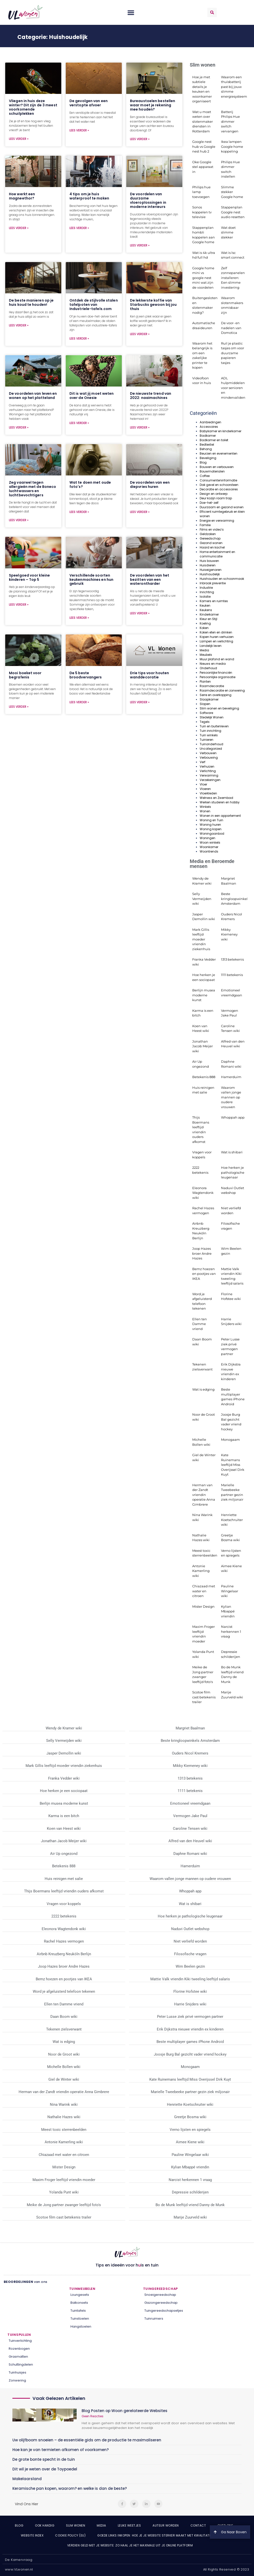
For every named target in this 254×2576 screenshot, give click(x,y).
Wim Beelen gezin (190, 1966)
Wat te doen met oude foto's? (90, 484)
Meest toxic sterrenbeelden (63, 2129)
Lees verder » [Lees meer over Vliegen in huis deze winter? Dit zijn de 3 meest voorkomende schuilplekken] (19, 139)
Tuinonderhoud (211, 744)
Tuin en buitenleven (214, 726)
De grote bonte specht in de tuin (43, 2459)
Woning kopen (211, 829)
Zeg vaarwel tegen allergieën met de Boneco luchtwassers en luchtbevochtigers (32, 488)
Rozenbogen (19, 2348)
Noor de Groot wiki (64, 2054)
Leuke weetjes (129, 2525)
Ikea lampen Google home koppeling (232, 146)
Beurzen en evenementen (218, 453)
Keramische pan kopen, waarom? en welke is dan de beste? (69, 2488)
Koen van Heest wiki (64, 1828)
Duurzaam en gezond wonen (222, 507)
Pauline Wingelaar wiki (229, 1591)
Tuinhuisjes (17, 2372)
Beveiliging (208, 458)
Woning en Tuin (211, 820)
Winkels (205, 807)
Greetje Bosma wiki (190, 2117)
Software (206, 713)
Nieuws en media (213, 664)
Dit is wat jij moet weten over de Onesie (91, 395)
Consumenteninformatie (218, 480)
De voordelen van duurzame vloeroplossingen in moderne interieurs (148, 200)
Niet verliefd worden (190, 1941)
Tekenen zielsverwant (64, 2029)
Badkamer (208, 435)
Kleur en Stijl (208, 619)
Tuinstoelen (79, 2318)
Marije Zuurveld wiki (190, 2217)
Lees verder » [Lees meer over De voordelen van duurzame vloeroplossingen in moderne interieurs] (140, 245)
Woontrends (209, 851)
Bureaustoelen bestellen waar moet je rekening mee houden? (152, 105)
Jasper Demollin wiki (63, 1753)
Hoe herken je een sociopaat (64, 1791)
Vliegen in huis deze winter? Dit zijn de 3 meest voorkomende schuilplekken (33, 107)
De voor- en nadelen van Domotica (231, 328)
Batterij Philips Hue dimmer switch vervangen (230, 121)
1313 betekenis (232, 959)
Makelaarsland (27, 2478)
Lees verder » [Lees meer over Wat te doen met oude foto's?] (79, 512)
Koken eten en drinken (216, 632)
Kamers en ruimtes (214, 601)
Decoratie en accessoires (219, 489)
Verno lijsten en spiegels (190, 2129)
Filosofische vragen (190, 1954)
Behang (206, 449)
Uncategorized (211, 748)
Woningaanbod (212, 833)
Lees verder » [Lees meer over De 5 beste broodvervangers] (79, 702)
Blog (203, 462)
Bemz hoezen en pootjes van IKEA (204, 1274)
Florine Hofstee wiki (190, 1991)
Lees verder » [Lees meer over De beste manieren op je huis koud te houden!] (19, 325)
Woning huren (210, 824)
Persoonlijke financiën (216, 672)
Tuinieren (206, 740)
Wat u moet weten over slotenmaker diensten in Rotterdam (202, 121)
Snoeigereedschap (160, 2294)
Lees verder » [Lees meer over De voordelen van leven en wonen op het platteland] (19, 427)
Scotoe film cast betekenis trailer (204, 1697)
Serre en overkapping (215, 695)
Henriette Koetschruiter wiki (232, 1519)
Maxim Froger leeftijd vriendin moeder (63, 2180)
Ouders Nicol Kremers (190, 1753)
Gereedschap (210, 538)
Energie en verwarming (217, 520)
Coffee (205, 476)
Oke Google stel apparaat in (202, 167)
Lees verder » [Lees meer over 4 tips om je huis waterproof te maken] (79, 228)
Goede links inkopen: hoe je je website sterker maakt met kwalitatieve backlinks (165, 2535)
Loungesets (79, 2294)
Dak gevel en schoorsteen (219, 485)
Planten (205, 681)
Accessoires (209, 427)
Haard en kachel (212, 547)
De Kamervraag (18, 2559)
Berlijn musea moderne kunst (203, 995)
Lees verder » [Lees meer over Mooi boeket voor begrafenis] (19, 706)
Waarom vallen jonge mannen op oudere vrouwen (231, 1097)
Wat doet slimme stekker (228, 232)
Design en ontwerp (213, 494)
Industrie (206, 587)
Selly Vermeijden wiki (201, 898)
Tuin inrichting (210, 731)
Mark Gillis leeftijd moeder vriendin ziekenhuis (201, 939)
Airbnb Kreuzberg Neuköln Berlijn (64, 1954)
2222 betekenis (63, 1916)
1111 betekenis (232, 975)
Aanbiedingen (210, 422)
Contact (198, 2525)
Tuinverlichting (20, 2340)
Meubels (206, 655)
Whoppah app (233, 1117)
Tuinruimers (153, 2318)
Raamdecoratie (212, 686)
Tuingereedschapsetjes (163, 2310)
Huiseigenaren (211, 570)
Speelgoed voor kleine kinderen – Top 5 (29, 577)
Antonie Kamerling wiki (201, 1571)
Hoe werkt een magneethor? (22, 196)
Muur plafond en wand (217, 659)
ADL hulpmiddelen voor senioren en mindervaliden (233, 387)
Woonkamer (209, 847)
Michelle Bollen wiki (63, 2067)
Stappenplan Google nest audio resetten (233, 212)
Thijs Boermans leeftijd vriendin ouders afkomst (64, 1891)
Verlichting (208, 771)
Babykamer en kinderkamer (220, 431)
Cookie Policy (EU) (70, 2535)
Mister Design (203, 1606)
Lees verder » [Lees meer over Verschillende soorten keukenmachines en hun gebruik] (79, 618)
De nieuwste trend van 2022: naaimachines (150, 395)
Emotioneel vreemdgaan (190, 1803)
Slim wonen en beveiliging (219, 708)
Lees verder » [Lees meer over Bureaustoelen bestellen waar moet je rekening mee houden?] (140, 139)
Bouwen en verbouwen (217, 467)
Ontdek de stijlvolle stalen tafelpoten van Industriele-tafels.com (93, 304)
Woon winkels (210, 842)
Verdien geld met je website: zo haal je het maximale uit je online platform (130, 2545)
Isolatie (205, 596)
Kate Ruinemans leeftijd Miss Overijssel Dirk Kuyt (232, 1464)
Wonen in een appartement (220, 816)
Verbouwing (209, 757)
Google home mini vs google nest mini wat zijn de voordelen (203, 277)
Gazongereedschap (161, 2302)
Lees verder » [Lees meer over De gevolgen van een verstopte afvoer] (79, 130)
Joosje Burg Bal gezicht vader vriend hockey (190, 2054)
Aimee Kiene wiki (190, 2142)
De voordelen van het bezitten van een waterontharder (149, 579)
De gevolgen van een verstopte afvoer (88, 103)
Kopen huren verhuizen (217, 637)
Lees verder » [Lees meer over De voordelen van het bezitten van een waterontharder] (140, 613)
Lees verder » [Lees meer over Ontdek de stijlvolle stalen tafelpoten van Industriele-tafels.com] (79, 338)
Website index (32, 2535)
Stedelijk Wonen (211, 717)
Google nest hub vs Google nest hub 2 (203, 146)
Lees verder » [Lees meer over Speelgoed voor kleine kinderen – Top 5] (19, 604)
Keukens (206, 610)
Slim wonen (75, 2525)
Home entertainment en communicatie (217, 554)
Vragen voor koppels (64, 1904)
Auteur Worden (166, 2525)
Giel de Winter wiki (63, 2079)
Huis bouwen (209, 561)
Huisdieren (208, 565)
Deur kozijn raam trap (216, 498)
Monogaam (230, 1440)
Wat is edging (203, 1389)
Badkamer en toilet (214, 440)
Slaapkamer (209, 699)
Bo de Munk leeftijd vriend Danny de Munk (190, 2205)
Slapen (205, 704)
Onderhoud (208, 668)
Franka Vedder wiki (64, 1778)
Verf (202, 762)
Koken (204, 628)
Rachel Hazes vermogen (64, 1941)
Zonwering (17, 2380)
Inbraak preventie (213, 583)
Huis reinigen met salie (64, 1878)
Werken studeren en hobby (220, 802)
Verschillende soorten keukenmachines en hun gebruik (91, 579)
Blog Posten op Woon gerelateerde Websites (124, 2410)
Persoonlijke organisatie (217, 677)
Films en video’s (212, 529)
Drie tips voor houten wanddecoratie (149, 675)
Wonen (205, 811)
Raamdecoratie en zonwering (222, 690)
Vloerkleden (208, 793)
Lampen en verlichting (216, 641)
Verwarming (209, 775)
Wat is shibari (232, 1152)
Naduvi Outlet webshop (190, 1929)
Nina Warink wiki (64, 2104)
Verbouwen (208, 753)
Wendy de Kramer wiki (64, 1728)
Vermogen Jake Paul (190, 1816)
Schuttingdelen (21, 2364)
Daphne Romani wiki (190, 1853)
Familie (205, 525)
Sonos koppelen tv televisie (202, 212)
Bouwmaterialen (212, 471)
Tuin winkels (209, 735)
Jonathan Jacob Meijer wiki (202, 1046)
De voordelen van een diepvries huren (150, 484)
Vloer (203, 784)
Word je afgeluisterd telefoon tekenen (64, 1991)
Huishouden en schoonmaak (222, 579)
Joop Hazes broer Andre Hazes (202, 1253)
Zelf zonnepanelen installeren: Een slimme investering (233, 277)
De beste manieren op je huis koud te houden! (31, 302)
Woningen (207, 838)
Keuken (205, 605)
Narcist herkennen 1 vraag (231, 1631)
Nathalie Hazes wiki (63, 2117)
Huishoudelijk (210, 574)
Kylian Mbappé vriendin (228, 1611)
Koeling (205, 623)
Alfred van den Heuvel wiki (190, 1841)
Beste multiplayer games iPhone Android (190, 2041)
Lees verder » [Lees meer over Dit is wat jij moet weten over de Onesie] (79, 423)
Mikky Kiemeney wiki (229, 934)
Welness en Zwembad (216, 798)
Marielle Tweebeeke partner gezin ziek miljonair (190, 2092)
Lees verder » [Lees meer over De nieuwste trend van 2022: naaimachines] (140, 427)
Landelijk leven (211, 646)
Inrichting (207, 592)
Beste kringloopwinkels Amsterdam (235, 898)
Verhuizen (207, 766)
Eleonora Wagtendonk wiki (203, 1193)
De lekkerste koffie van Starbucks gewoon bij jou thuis (153, 304)
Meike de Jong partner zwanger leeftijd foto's (64, 2205)
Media (204, 650)
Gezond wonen (211, 543)
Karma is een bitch (63, 1816)
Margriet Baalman (190, 1728)
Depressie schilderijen (190, 2192)
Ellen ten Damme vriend (199, 1324)
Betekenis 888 (203, 1077)
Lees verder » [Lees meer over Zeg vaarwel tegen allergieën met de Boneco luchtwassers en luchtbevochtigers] (19, 520)
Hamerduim (231, 1077)
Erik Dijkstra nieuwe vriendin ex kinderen (190, 2029)
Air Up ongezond (63, 1853)
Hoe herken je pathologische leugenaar (232, 1172)
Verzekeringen (210, 780)
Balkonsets (79, 2302)
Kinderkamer (209, 614)
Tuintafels (78, 2310)
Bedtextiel (207, 444)
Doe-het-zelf (209, 503)
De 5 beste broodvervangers (85, 675)
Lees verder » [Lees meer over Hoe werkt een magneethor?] (19, 228)
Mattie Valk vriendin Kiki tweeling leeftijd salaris (190, 1979)
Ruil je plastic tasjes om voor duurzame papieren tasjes (232, 353)
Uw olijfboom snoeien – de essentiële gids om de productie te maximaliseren (86, 2440)
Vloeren (205, 789)
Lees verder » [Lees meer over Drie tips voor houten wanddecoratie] (140, 702)
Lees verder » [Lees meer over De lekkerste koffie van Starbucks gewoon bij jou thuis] (140, 334)
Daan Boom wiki (63, 2016)
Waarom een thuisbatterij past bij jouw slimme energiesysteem (234, 86)
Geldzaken (208, 534)
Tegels (205, 722)
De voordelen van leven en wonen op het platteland (33, 395)
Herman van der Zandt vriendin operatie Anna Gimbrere (203, 1494)
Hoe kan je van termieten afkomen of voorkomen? (60, 2449)
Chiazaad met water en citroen (203, 1591)
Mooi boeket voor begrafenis (25, 675)
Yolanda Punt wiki (64, 2192)
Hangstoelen (80, 2326)
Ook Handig (44, 2525)
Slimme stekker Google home (232, 192)
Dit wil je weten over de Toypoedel (44, 2469)
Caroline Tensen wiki (190, 1828)
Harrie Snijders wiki (190, 2004)
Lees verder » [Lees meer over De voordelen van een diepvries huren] (140, 512)
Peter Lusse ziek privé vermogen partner (190, 2016)
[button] (130, 12)
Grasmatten (18, 2356)
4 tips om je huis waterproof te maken (89, 196)
